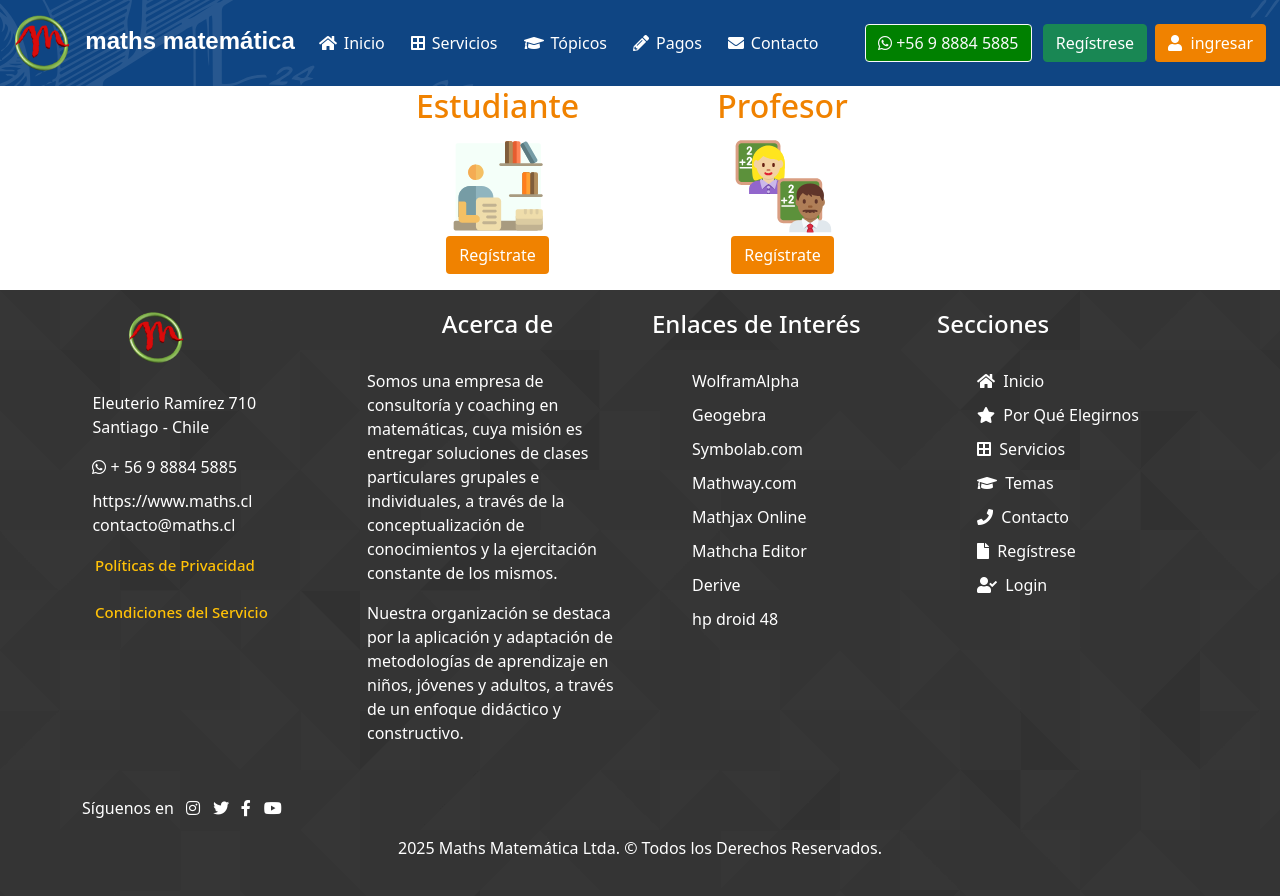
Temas (1015, 483)
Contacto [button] (773, 43)
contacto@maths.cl (163, 525)
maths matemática (153, 43)
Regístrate (497, 255)
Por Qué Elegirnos (1058, 415)
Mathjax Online (749, 517)
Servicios (1021, 449)
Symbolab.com (747, 449)
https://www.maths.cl (172, 501)
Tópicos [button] (565, 43)
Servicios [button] (454, 43)
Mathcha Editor (749, 551)
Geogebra (729, 415)
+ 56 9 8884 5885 (164, 467)
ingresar (1210, 43)
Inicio (1010, 381)
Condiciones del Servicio (181, 612)
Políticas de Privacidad (175, 565)
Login (1012, 585)
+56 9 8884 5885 (948, 43)
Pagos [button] (667, 43)
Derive (716, 585)
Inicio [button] (352, 43)
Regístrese (1095, 43)
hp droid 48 (735, 619)
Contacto (1023, 517)
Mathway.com (744, 483)
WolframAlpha (745, 381)
